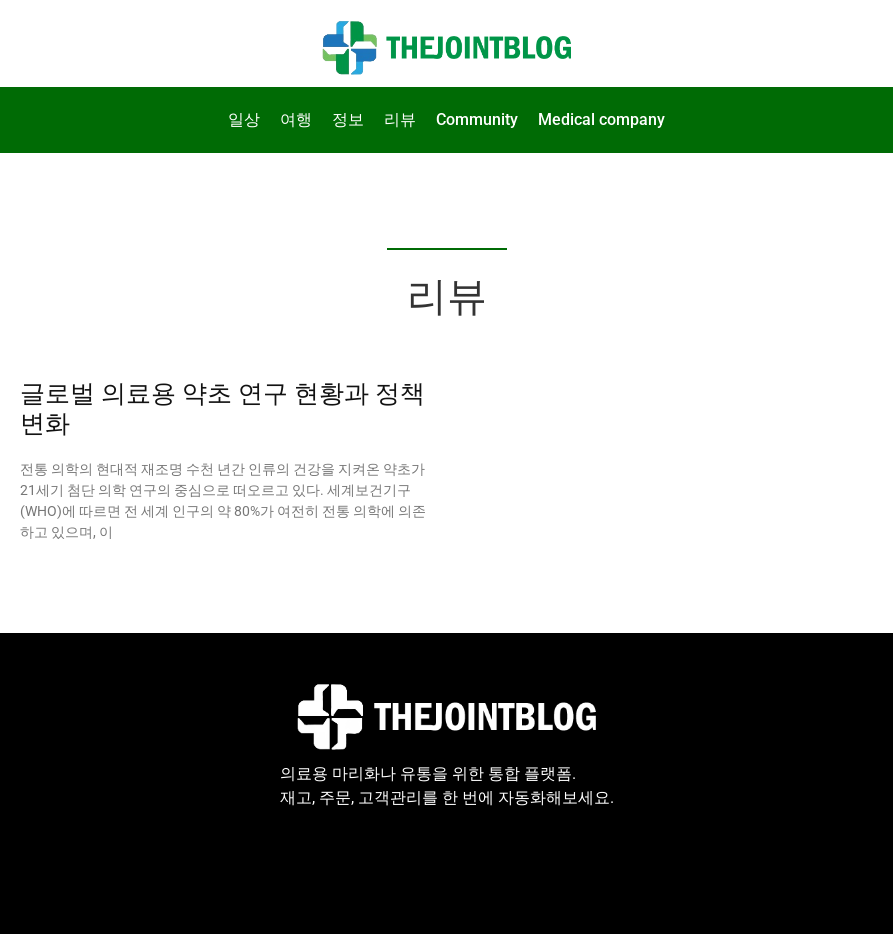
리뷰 (400, 119)
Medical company (601, 119)
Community (477, 119)
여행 (296, 119)
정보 (348, 119)
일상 (244, 119)
